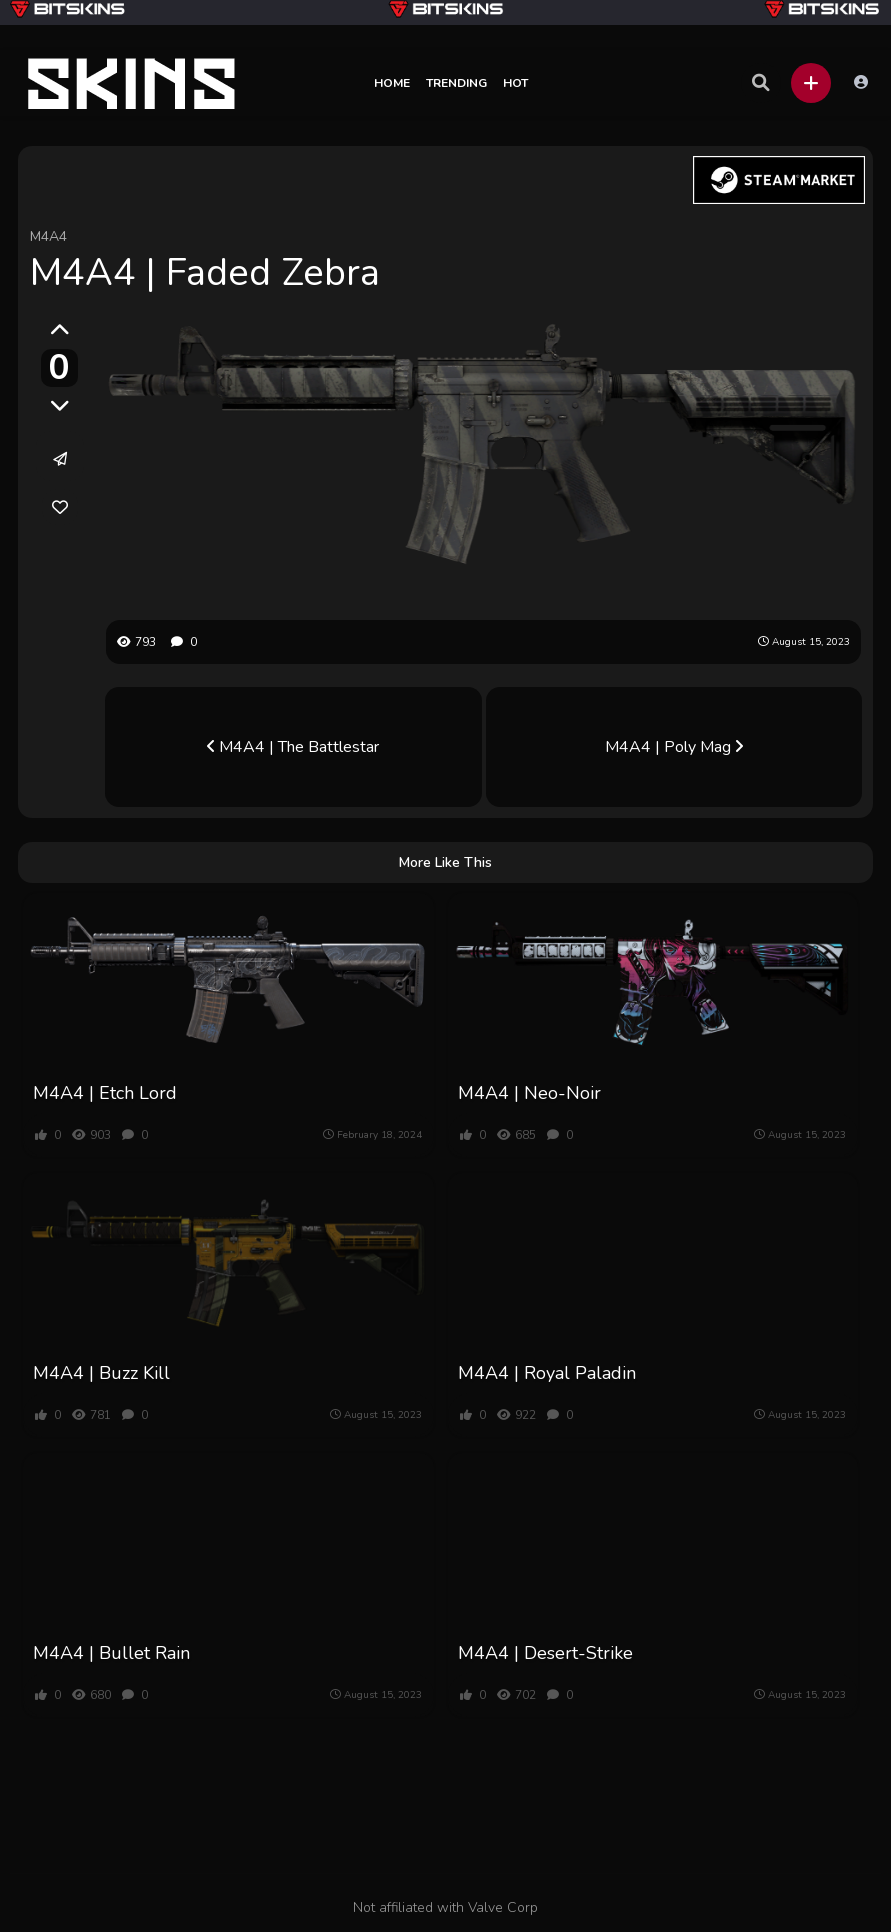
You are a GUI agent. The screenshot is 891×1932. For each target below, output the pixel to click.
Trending (456, 83)
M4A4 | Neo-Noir (529, 1093)
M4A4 (48, 236)
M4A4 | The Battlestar (293, 747)
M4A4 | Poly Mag (674, 747)
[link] (60, 507)
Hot (515, 83)
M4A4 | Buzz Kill (101, 1373)
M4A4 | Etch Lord (105, 1093)
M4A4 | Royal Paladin (547, 1373)
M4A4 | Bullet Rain (111, 1653)
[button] (811, 83)
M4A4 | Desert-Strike (545, 1653)
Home (392, 83)
